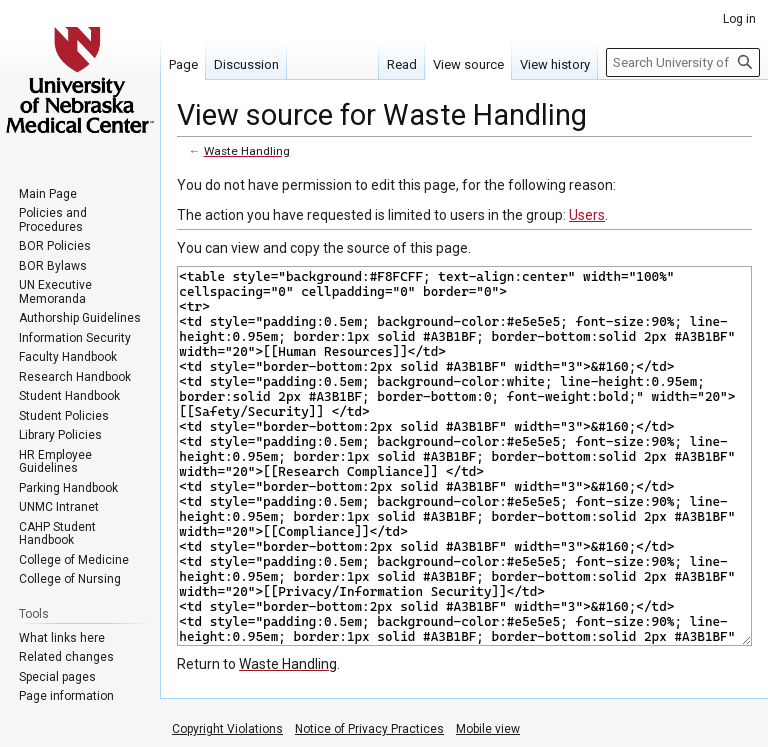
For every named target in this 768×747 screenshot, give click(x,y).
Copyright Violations (227, 729)
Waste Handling (247, 151)
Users (587, 215)
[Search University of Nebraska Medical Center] (683, 62)
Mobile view (488, 729)
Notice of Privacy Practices (369, 729)
